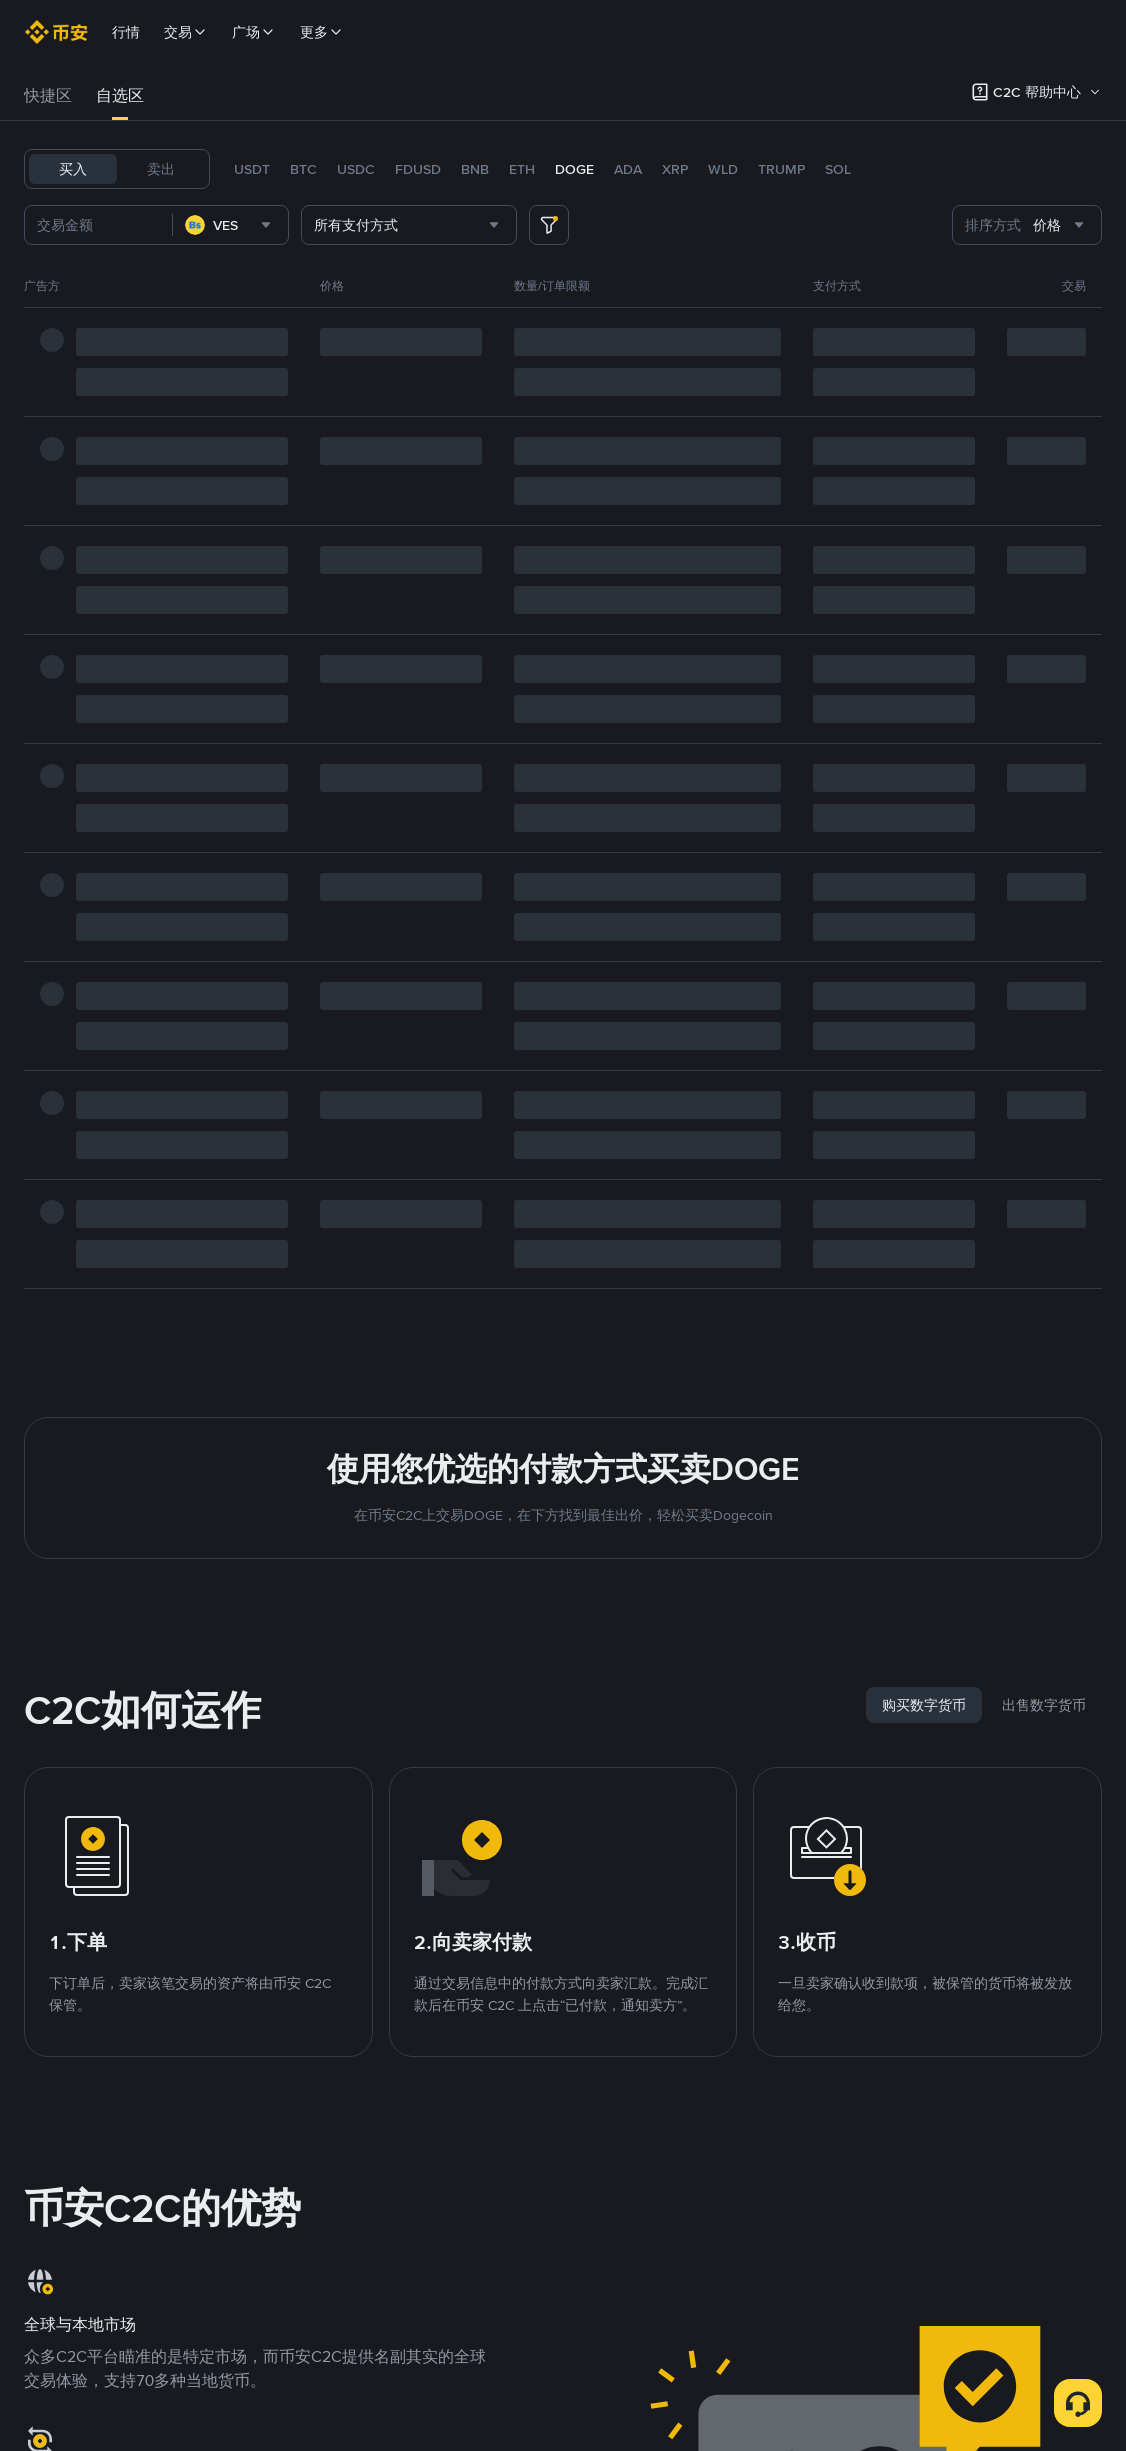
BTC (303, 169)
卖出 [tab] (161, 169)
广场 (254, 32)
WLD (723, 169)
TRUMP (781, 169)
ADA (628, 169)
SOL (838, 169)
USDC (356, 169)
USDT (252, 169)
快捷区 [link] (48, 95)
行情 (126, 32)
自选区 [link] (120, 95)
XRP (675, 169)
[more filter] (549, 225)
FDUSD (418, 169)
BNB (475, 169)
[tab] (48, 96)
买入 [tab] (73, 169)
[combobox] (230, 225)
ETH (522, 169)
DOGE (574, 169)
